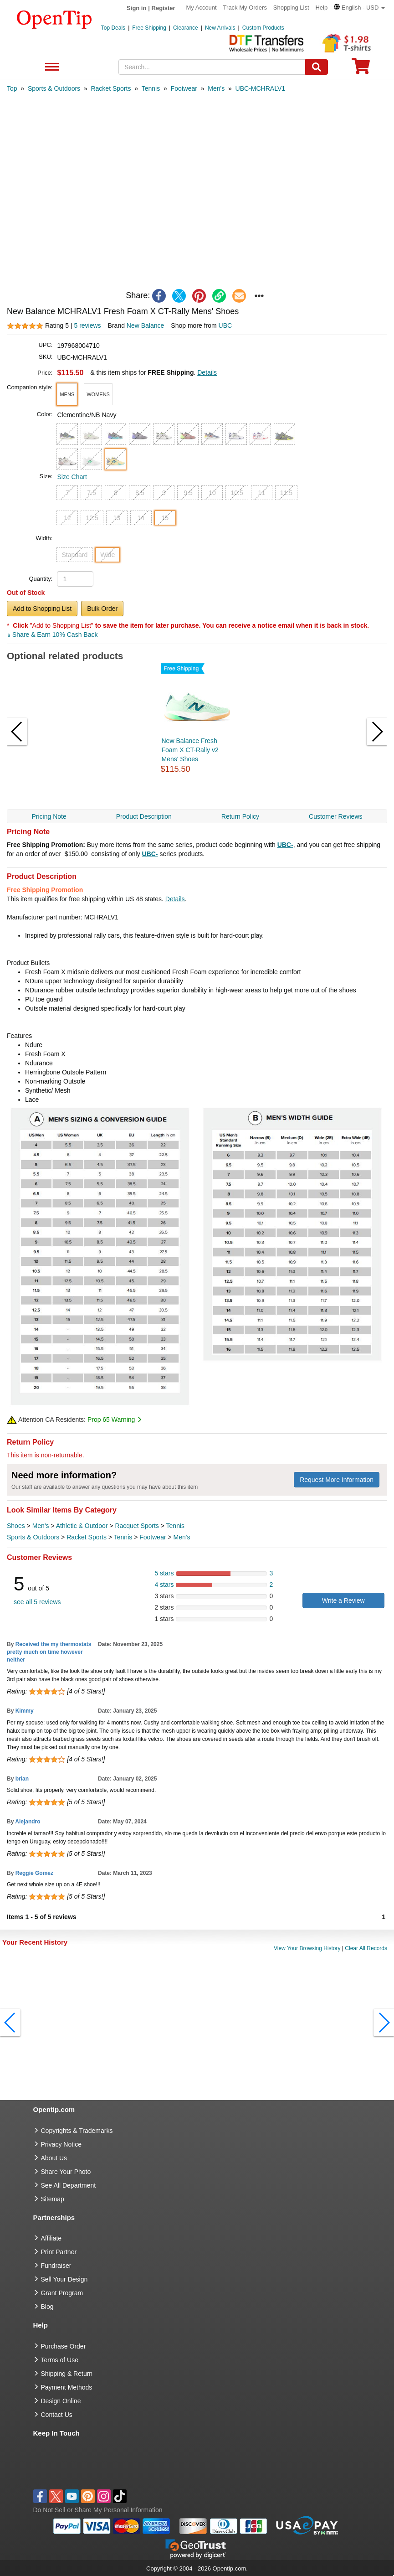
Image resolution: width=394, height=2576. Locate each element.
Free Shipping (149, 28)
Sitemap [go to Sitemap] (52, 2199)
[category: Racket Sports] (111, 88)
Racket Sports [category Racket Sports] (87, 1537)
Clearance (185, 28)
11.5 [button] (286, 492)
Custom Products (263, 28)
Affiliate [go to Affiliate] (51, 2238)
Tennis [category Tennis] (175, 1525)
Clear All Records (366, 1948)
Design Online (61, 2401)
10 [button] (212, 492)
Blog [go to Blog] (47, 2306)
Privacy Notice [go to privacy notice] (61, 2144)
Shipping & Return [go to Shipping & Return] (67, 2373)
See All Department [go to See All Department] (68, 2185)
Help (321, 7)
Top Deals (113, 28)
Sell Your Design (64, 2279)
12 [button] (67, 517)
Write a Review (343, 1600)
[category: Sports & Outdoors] (54, 88)
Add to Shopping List (42, 608)
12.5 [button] (92, 517)
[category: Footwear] (184, 88)
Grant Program (62, 2293)
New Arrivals (220, 28)
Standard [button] (74, 554)
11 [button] (261, 492)
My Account (201, 7)
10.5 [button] (236, 492)
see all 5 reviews (37, 1601)
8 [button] (116, 492)
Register (163, 8)
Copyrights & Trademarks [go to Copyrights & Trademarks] (77, 2130)
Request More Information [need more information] (337, 1479)
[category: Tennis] (151, 88)
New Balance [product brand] (145, 325)
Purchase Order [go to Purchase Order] (63, 2346)
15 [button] (165, 517)
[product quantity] (75, 579)
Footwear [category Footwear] (152, 1537)
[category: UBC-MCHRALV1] (260, 88)
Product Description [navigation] (144, 816)
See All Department (51, 67)
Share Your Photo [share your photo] (66, 2171)
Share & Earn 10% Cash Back (52, 634)
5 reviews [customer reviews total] (87, 325)
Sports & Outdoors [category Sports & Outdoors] (33, 1537)
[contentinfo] (54, 18)
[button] (359, 7)
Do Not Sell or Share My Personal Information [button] (98, 2510)
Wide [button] (107, 554)
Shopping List (291, 7)
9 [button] (164, 492)
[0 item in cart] (361, 69)
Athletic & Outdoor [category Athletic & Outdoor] (82, 1525)
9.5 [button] (188, 492)
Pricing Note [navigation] (48, 816)
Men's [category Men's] (40, 1525)
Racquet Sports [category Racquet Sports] (137, 1525)
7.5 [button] (91, 492)
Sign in (136, 8)
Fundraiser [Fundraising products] (56, 2265)
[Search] (316, 67)
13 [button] (116, 517)
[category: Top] (12, 88)
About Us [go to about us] (54, 2158)
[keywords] (212, 67)
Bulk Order (102, 608)
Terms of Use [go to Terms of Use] (59, 2360)
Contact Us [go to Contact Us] (56, 2414)
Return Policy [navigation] (240, 816)
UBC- (285, 844)
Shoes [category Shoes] (16, 1525)
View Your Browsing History (307, 1948)
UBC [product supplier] (225, 325)
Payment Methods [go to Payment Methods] (66, 2387)
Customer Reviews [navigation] (335, 816)
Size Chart (72, 476)
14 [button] (140, 517)
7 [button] (67, 492)
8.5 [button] (139, 492)
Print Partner (59, 2252)
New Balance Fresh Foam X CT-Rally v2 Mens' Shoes (190, 750)
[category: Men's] (216, 88)
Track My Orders (245, 7)
